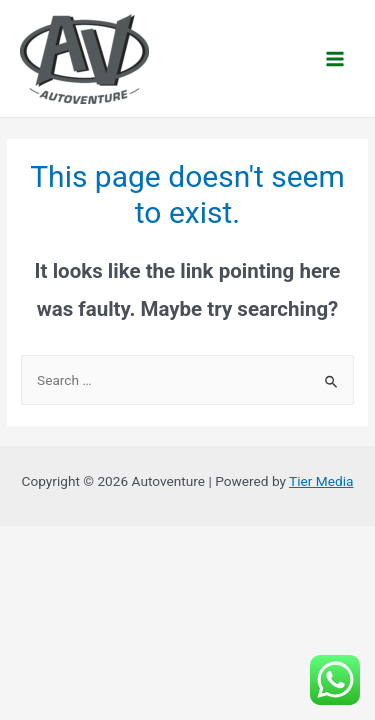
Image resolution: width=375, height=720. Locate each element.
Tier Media (321, 481)
